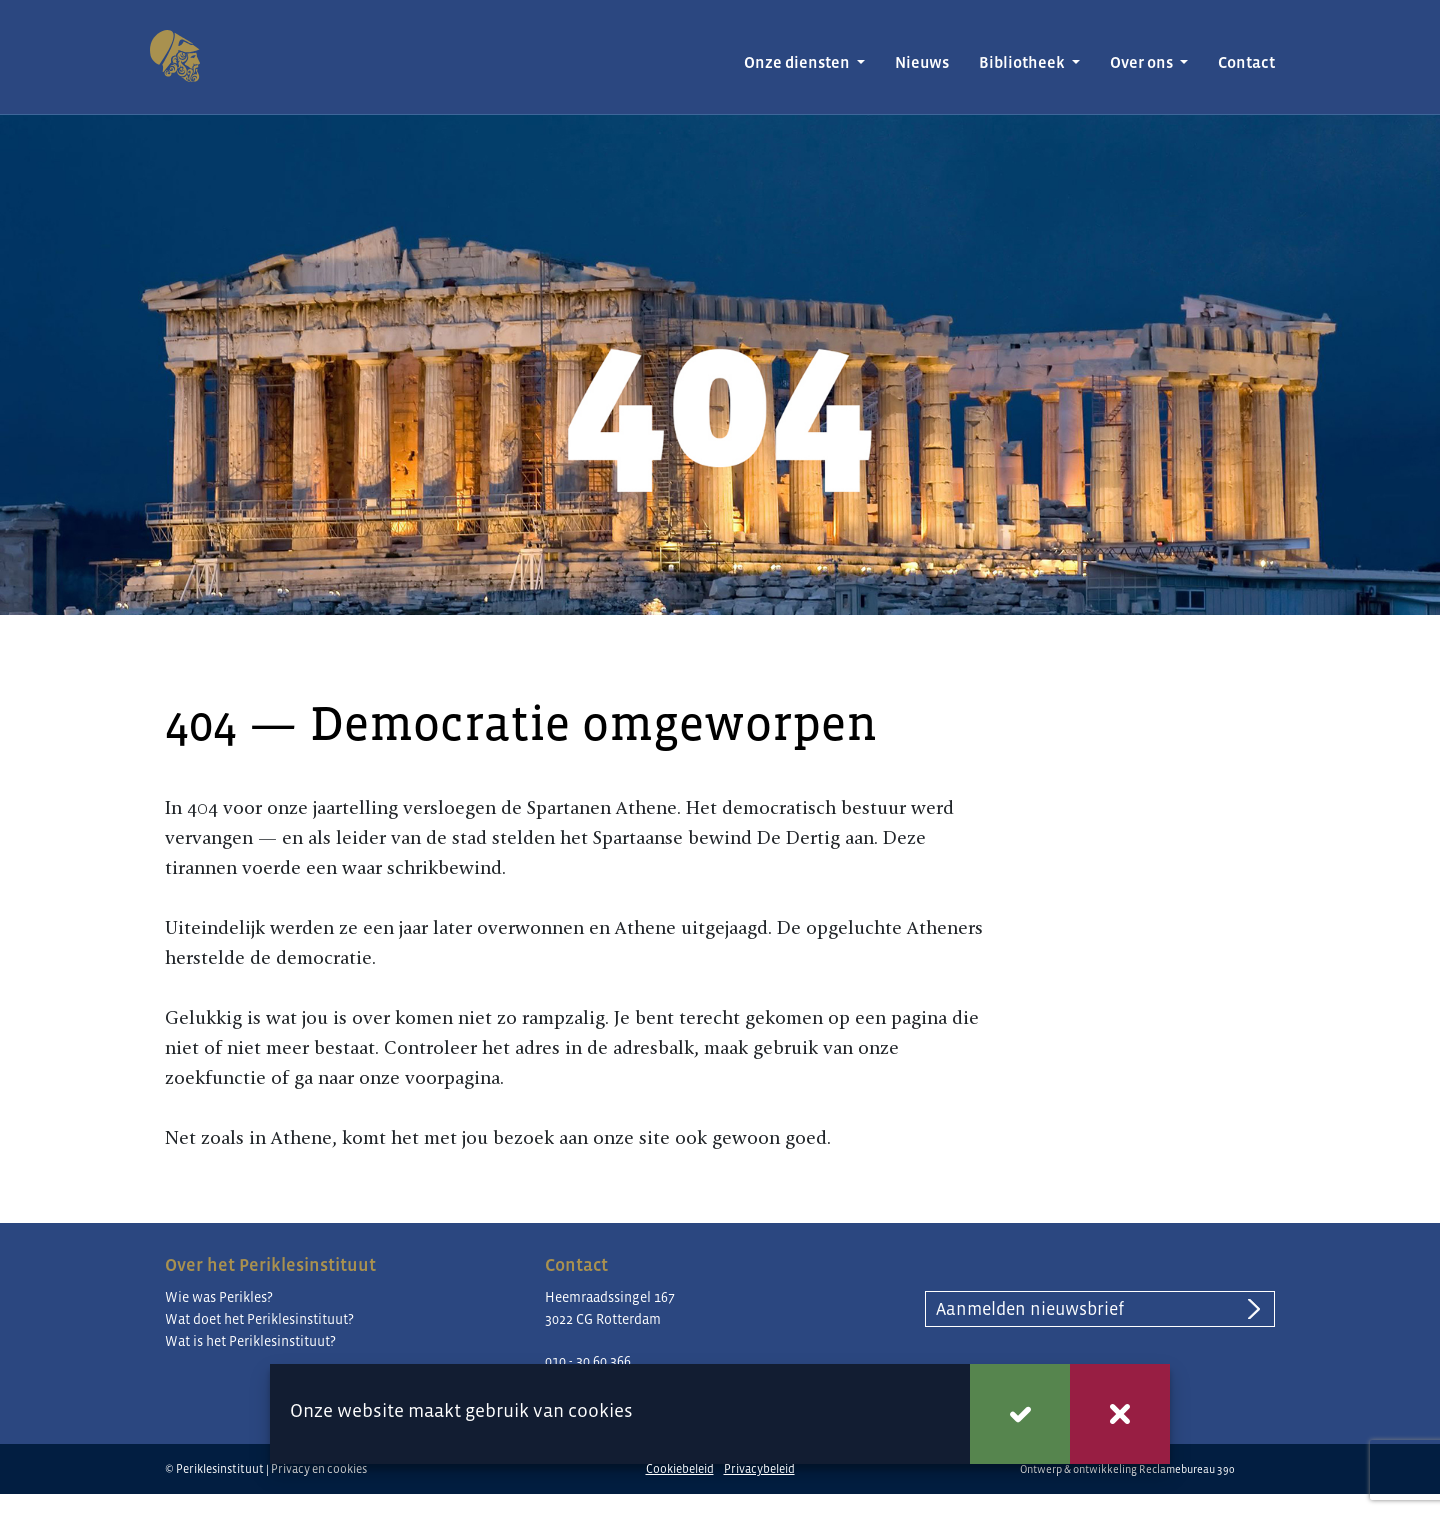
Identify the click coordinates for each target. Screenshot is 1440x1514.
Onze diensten (798, 62)
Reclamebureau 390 (1187, 1469)
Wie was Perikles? (219, 1297)
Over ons (1143, 62)
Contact (1246, 62)
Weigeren (1120, 1414)
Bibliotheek (1023, 62)
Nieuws (922, 62)
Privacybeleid (759, 1469)
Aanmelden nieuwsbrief (1030, 1309)
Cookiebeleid (680, 1469)
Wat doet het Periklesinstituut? (259, 1319)
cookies (600, 1410)
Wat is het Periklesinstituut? (250, 1341)
